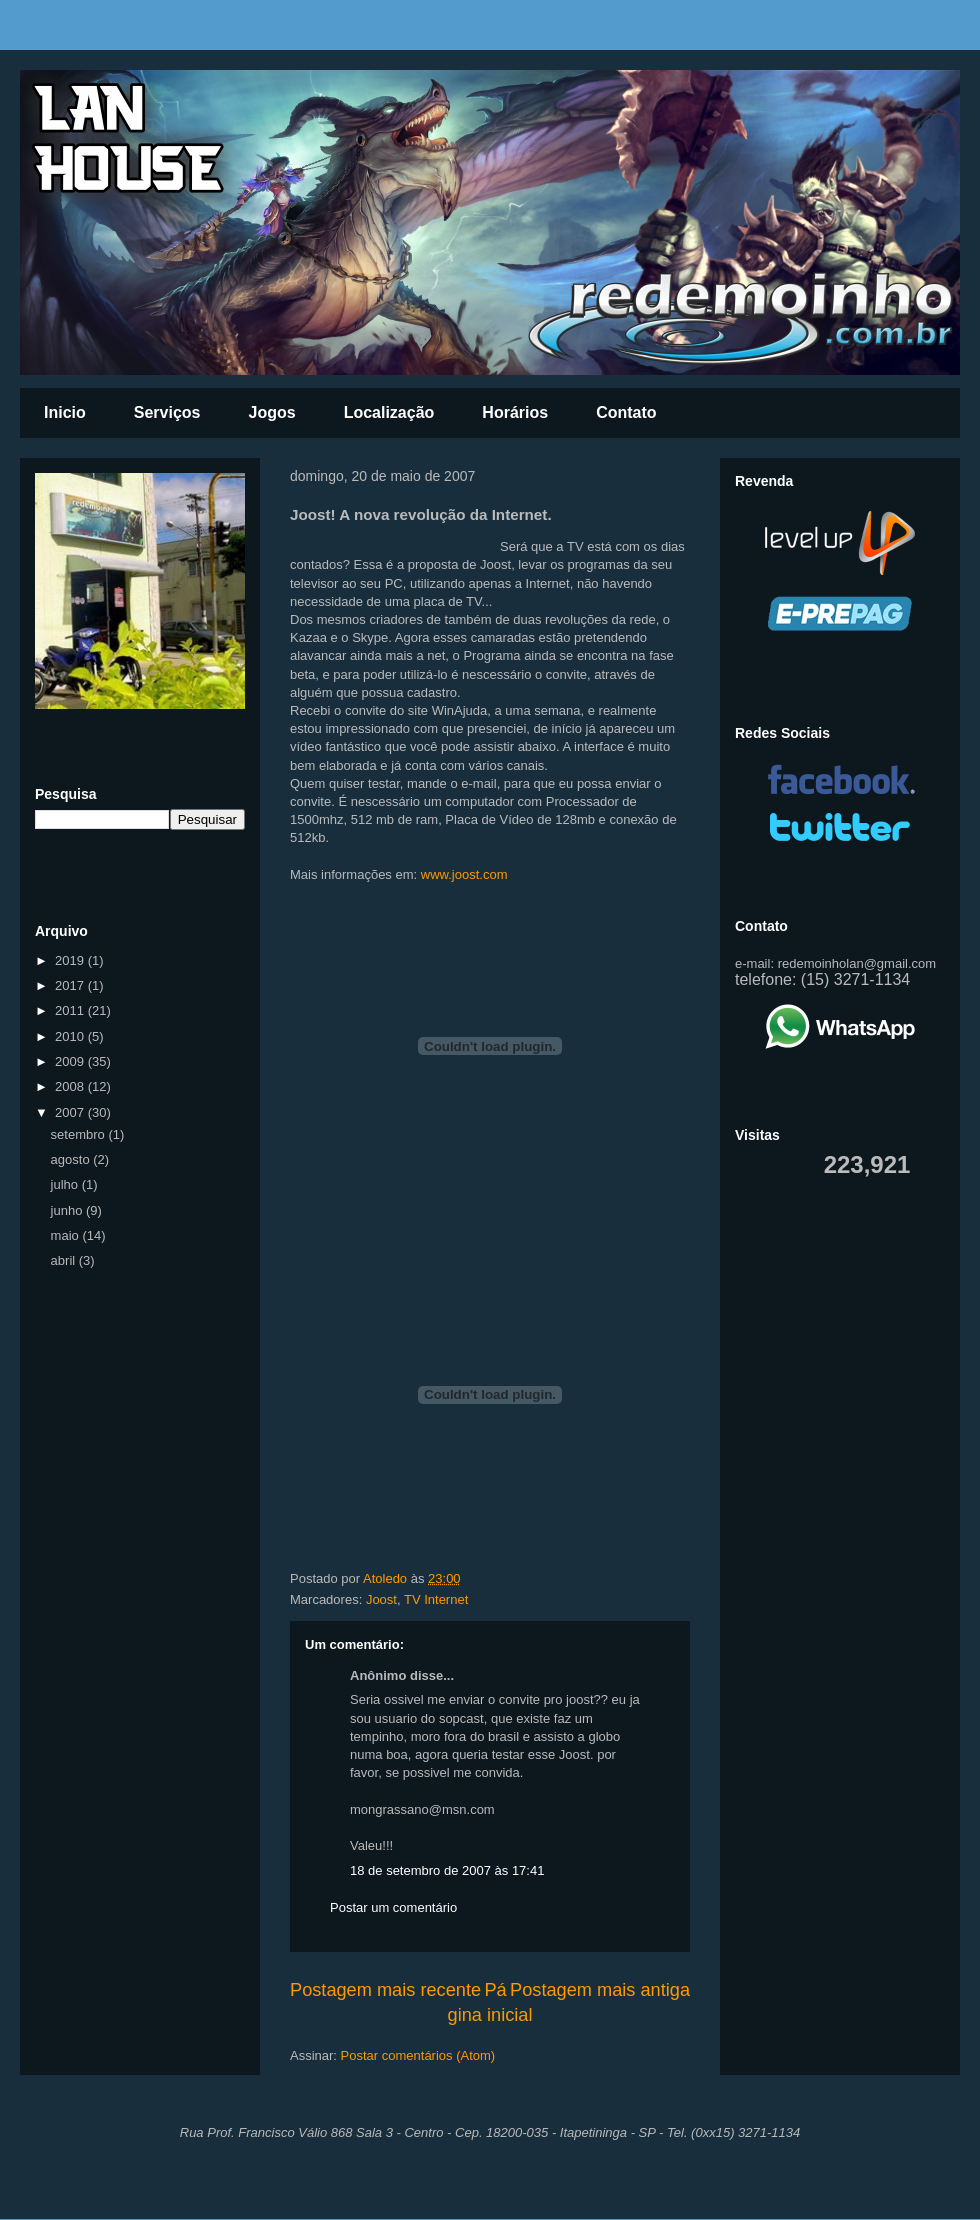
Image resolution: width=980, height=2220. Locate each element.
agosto (72, 1159)
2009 (71, 1061)
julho (66, 1184)
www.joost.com (464, 874)
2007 (71, 1112)
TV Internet (436, 1599)
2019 (71, 960)
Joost (381, 1599)
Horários (515, 412)
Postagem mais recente (385, 1990)
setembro (80, 1134)
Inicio (65, 412)
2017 (71, 985)
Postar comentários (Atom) (418, 2055)
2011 (71, 1010)
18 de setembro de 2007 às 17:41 (447, 1870)
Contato (626, 412)
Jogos (272, 412)
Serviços (167, 412)
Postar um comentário (393, 1907)
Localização (389, 412)
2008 (71, 1086)
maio (67, 1235)
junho (68, 1210)
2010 (71, 1036)
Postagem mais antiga (600, 1990)
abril (65, 1260)
